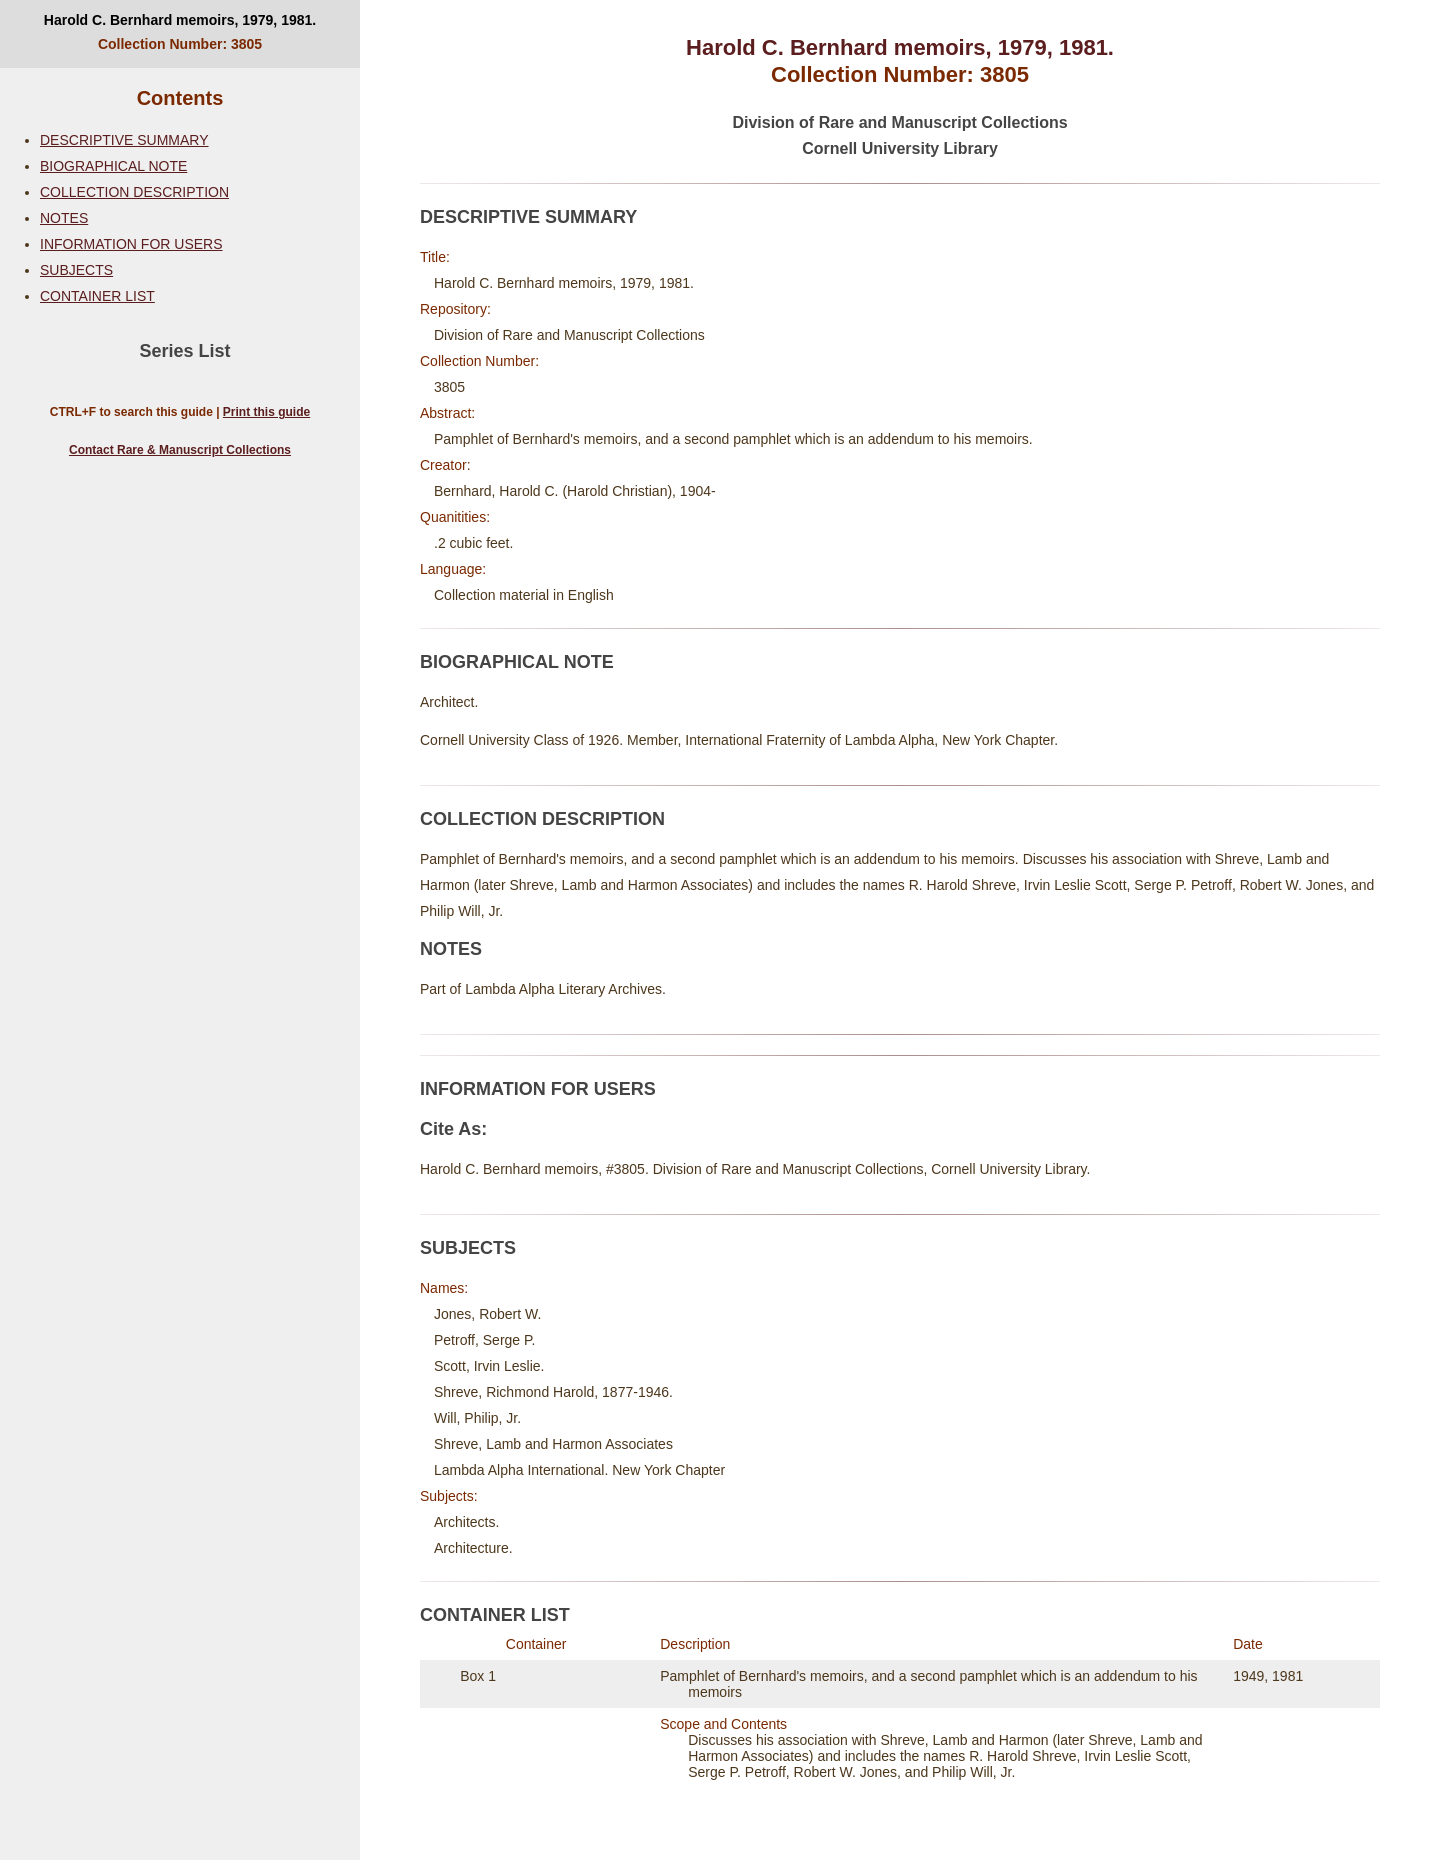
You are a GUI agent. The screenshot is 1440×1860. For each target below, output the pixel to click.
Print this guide (266, 412)
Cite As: (453, 1129)
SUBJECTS (76, 270)
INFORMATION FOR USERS (131, 244)
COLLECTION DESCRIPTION (134, 192)
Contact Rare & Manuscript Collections (180, 450)
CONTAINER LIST (97, 296)
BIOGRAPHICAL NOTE (113, 166)
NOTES (64, 218)
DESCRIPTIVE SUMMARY (124, 140)
